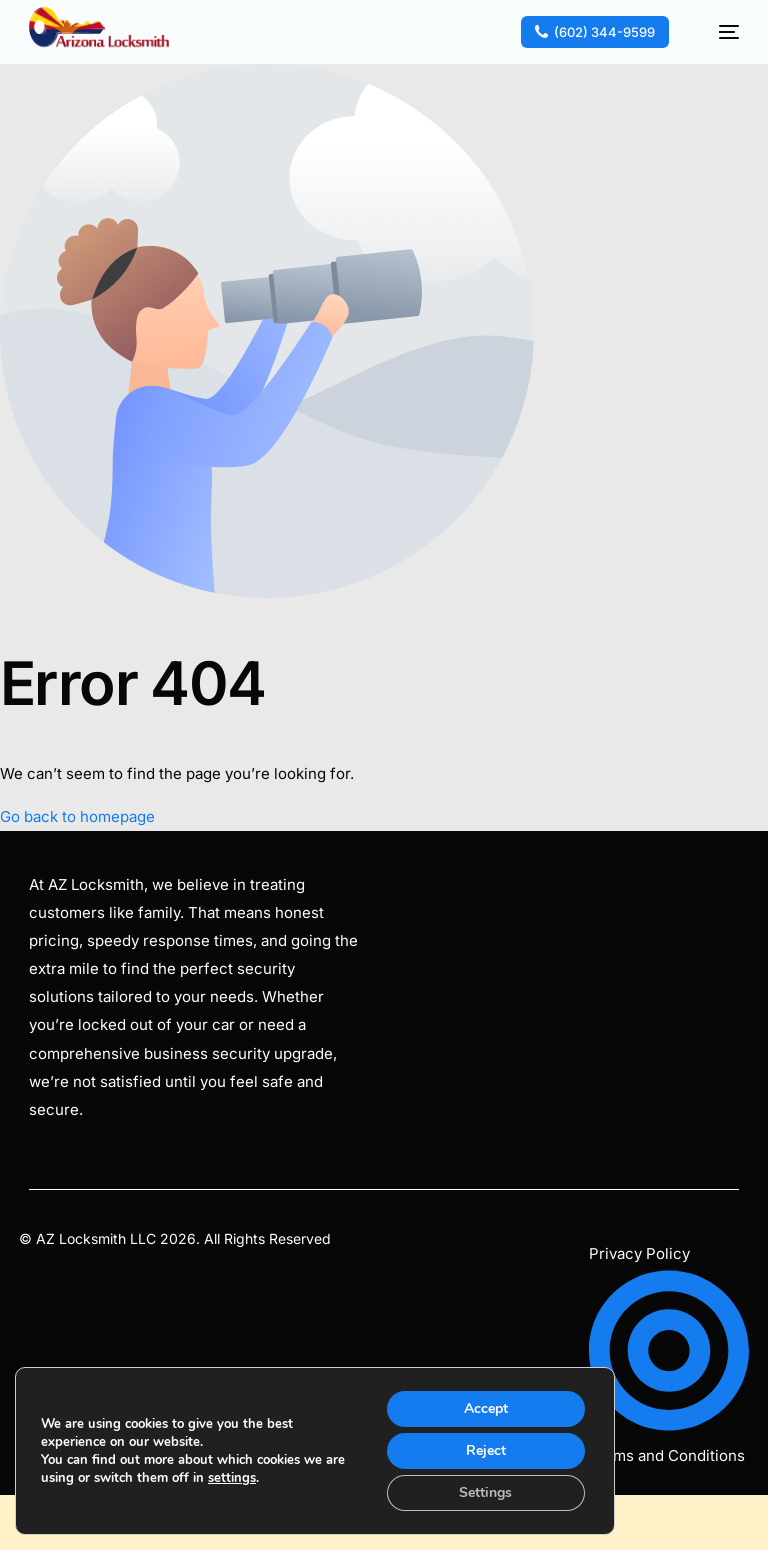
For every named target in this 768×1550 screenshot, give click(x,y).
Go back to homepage (77, 816)
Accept (486, 1408)
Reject (486, 1450)
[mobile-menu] (718, 32)
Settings (485, 1492)
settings (232, 1478)
